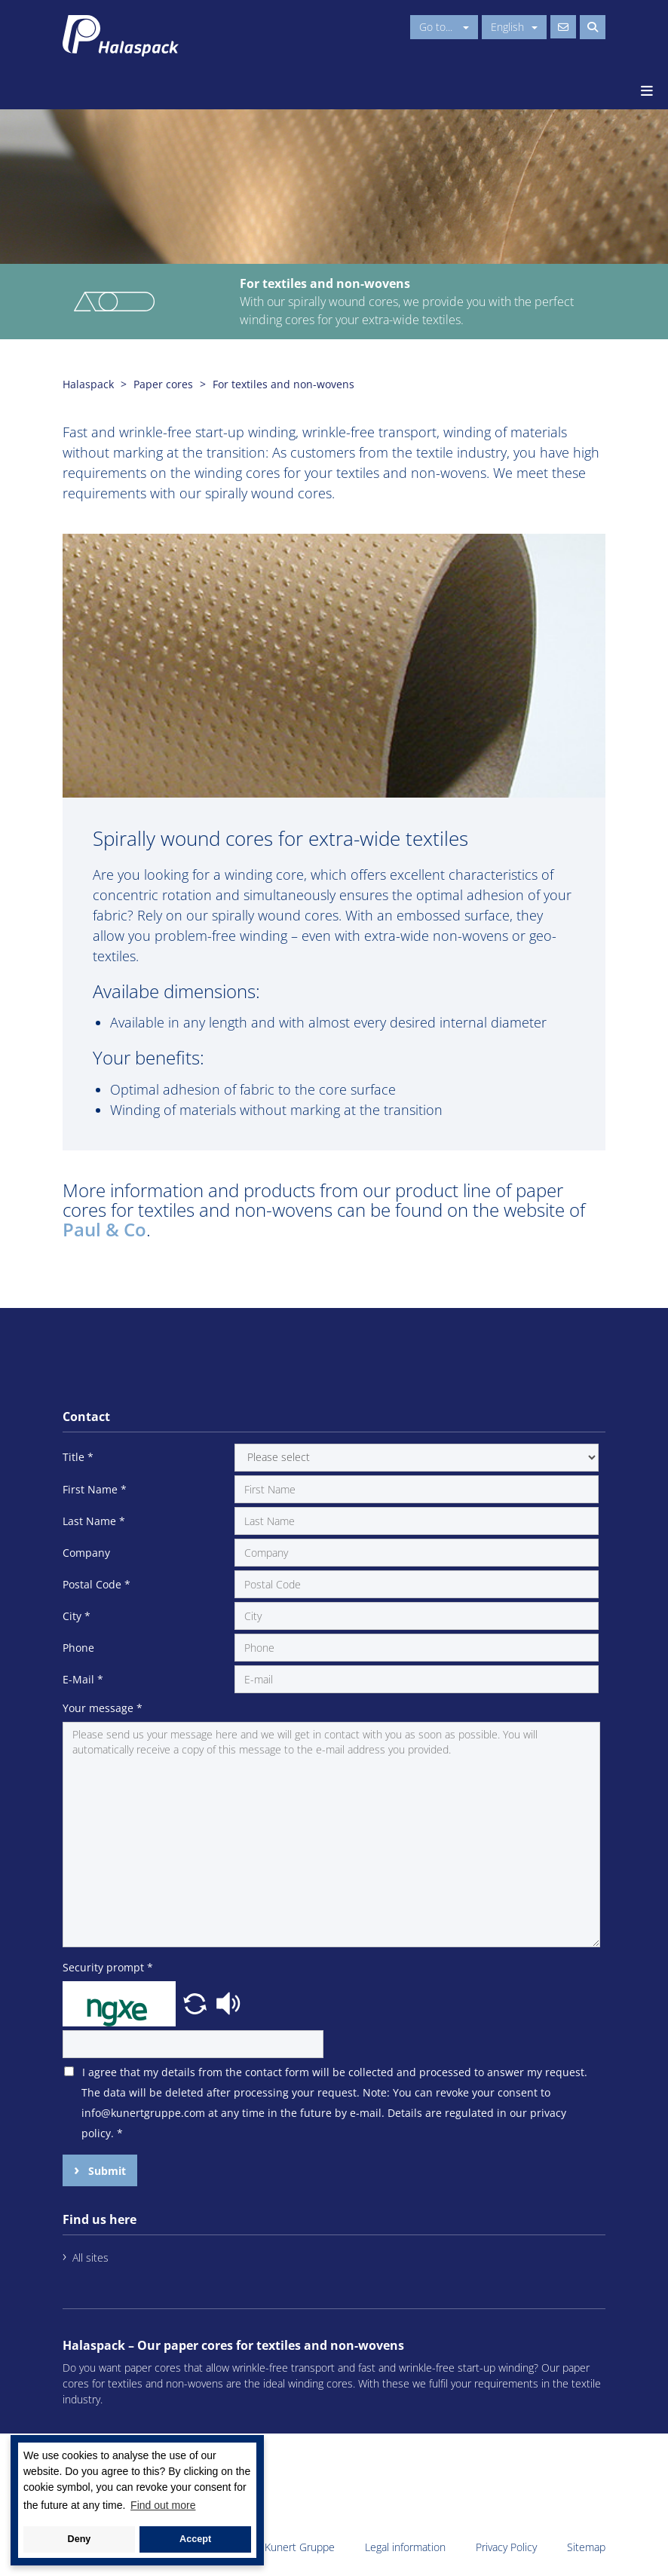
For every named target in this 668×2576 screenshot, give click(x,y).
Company (86, 1552)
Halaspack (88, 384)
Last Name (94, 1521)
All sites (90, 2257)
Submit (105, 2171)
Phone (78, 1647)
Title (78, 1457)
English (514, 27)
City (76, 1616)
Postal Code (96, 1584)
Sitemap (586, 2547)
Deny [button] (79, 2539)
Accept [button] (195, 2539)
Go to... (444, 27)
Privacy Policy (506, 2547)
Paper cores (163, 384)
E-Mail (83, 1679)
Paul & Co (104, 1229)
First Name (95, 1489)
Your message (102, 1708)
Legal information (405, 2547)
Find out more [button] (162, 2505)
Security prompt (108, 1967)
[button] (196, 2002)
